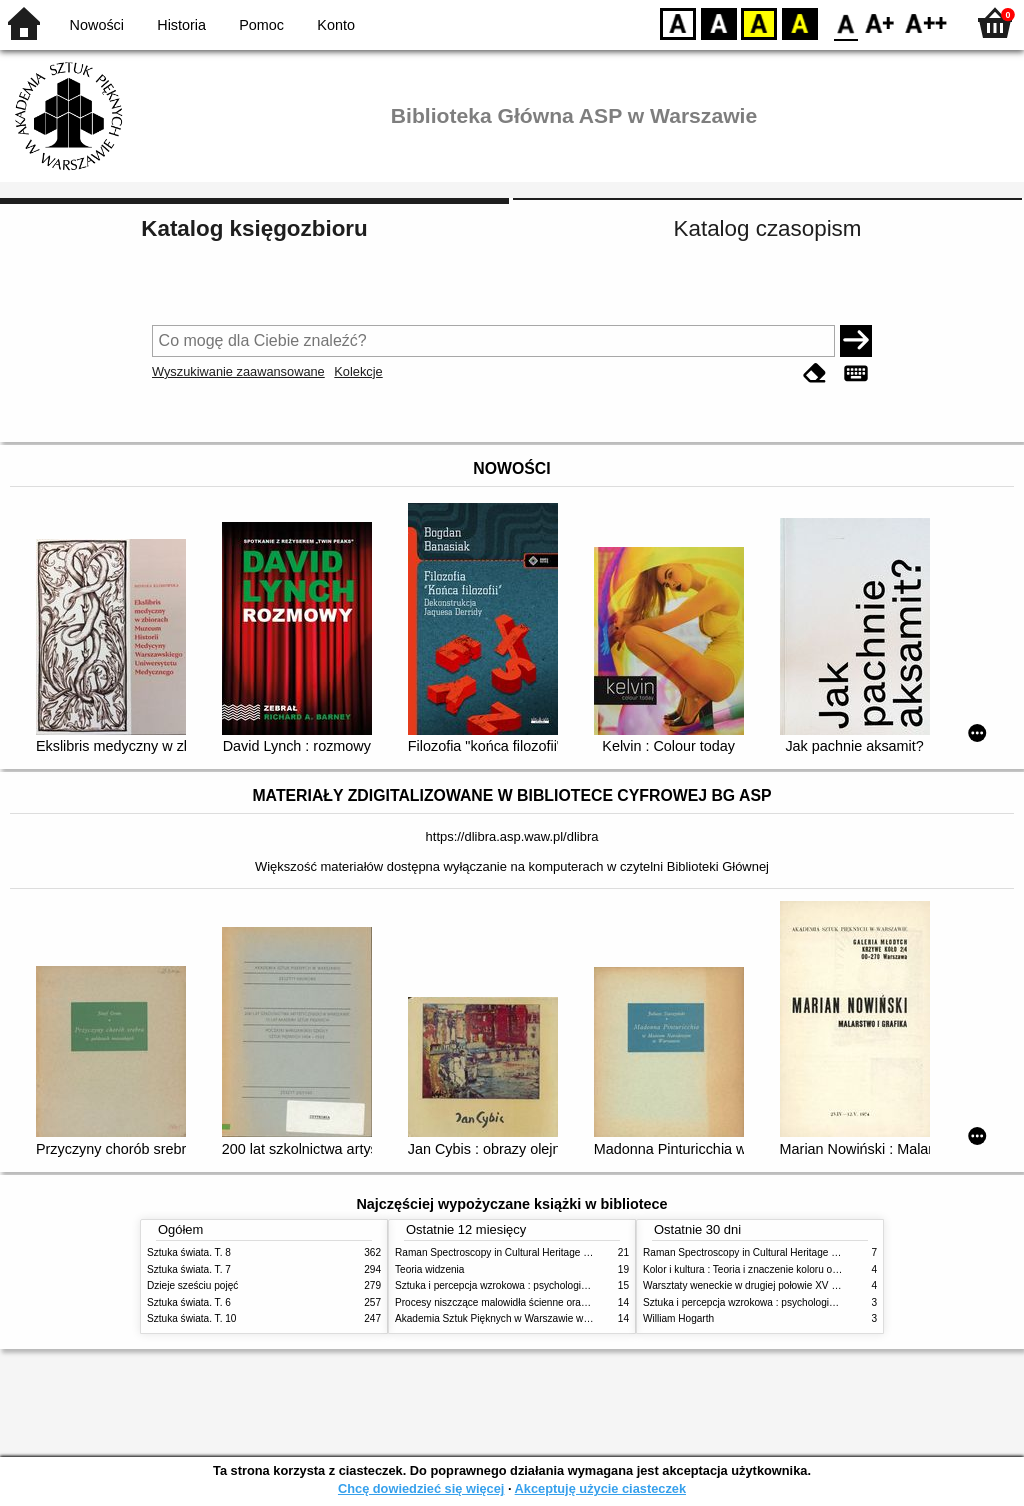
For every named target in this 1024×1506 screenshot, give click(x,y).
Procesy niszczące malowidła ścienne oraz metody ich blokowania (543, 1302)
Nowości (97, 25)
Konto (336, 25)
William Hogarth (678, 1318)
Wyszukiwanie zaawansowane (238, 371)
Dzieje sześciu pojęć (192, 1285)
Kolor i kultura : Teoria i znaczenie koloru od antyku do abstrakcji (786, 1269)
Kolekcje (358, 371)
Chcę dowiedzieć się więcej (421, 1488)
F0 (845, 22)
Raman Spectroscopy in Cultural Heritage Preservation (517, 1252)
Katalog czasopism (768, 228)
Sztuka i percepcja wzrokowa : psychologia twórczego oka (524, 1285)
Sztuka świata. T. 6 (189, 1302)
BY (799, 22)
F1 (880, 22)
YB (758, 22)
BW (719, 22)
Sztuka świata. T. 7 (189, 1269)
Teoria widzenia (429, 1269)
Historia (181, 25)
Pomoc (261, 25)
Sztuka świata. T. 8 (189, 1252)
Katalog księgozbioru (254, 228)
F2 (926, 22)
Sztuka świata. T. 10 (191, 1318)
